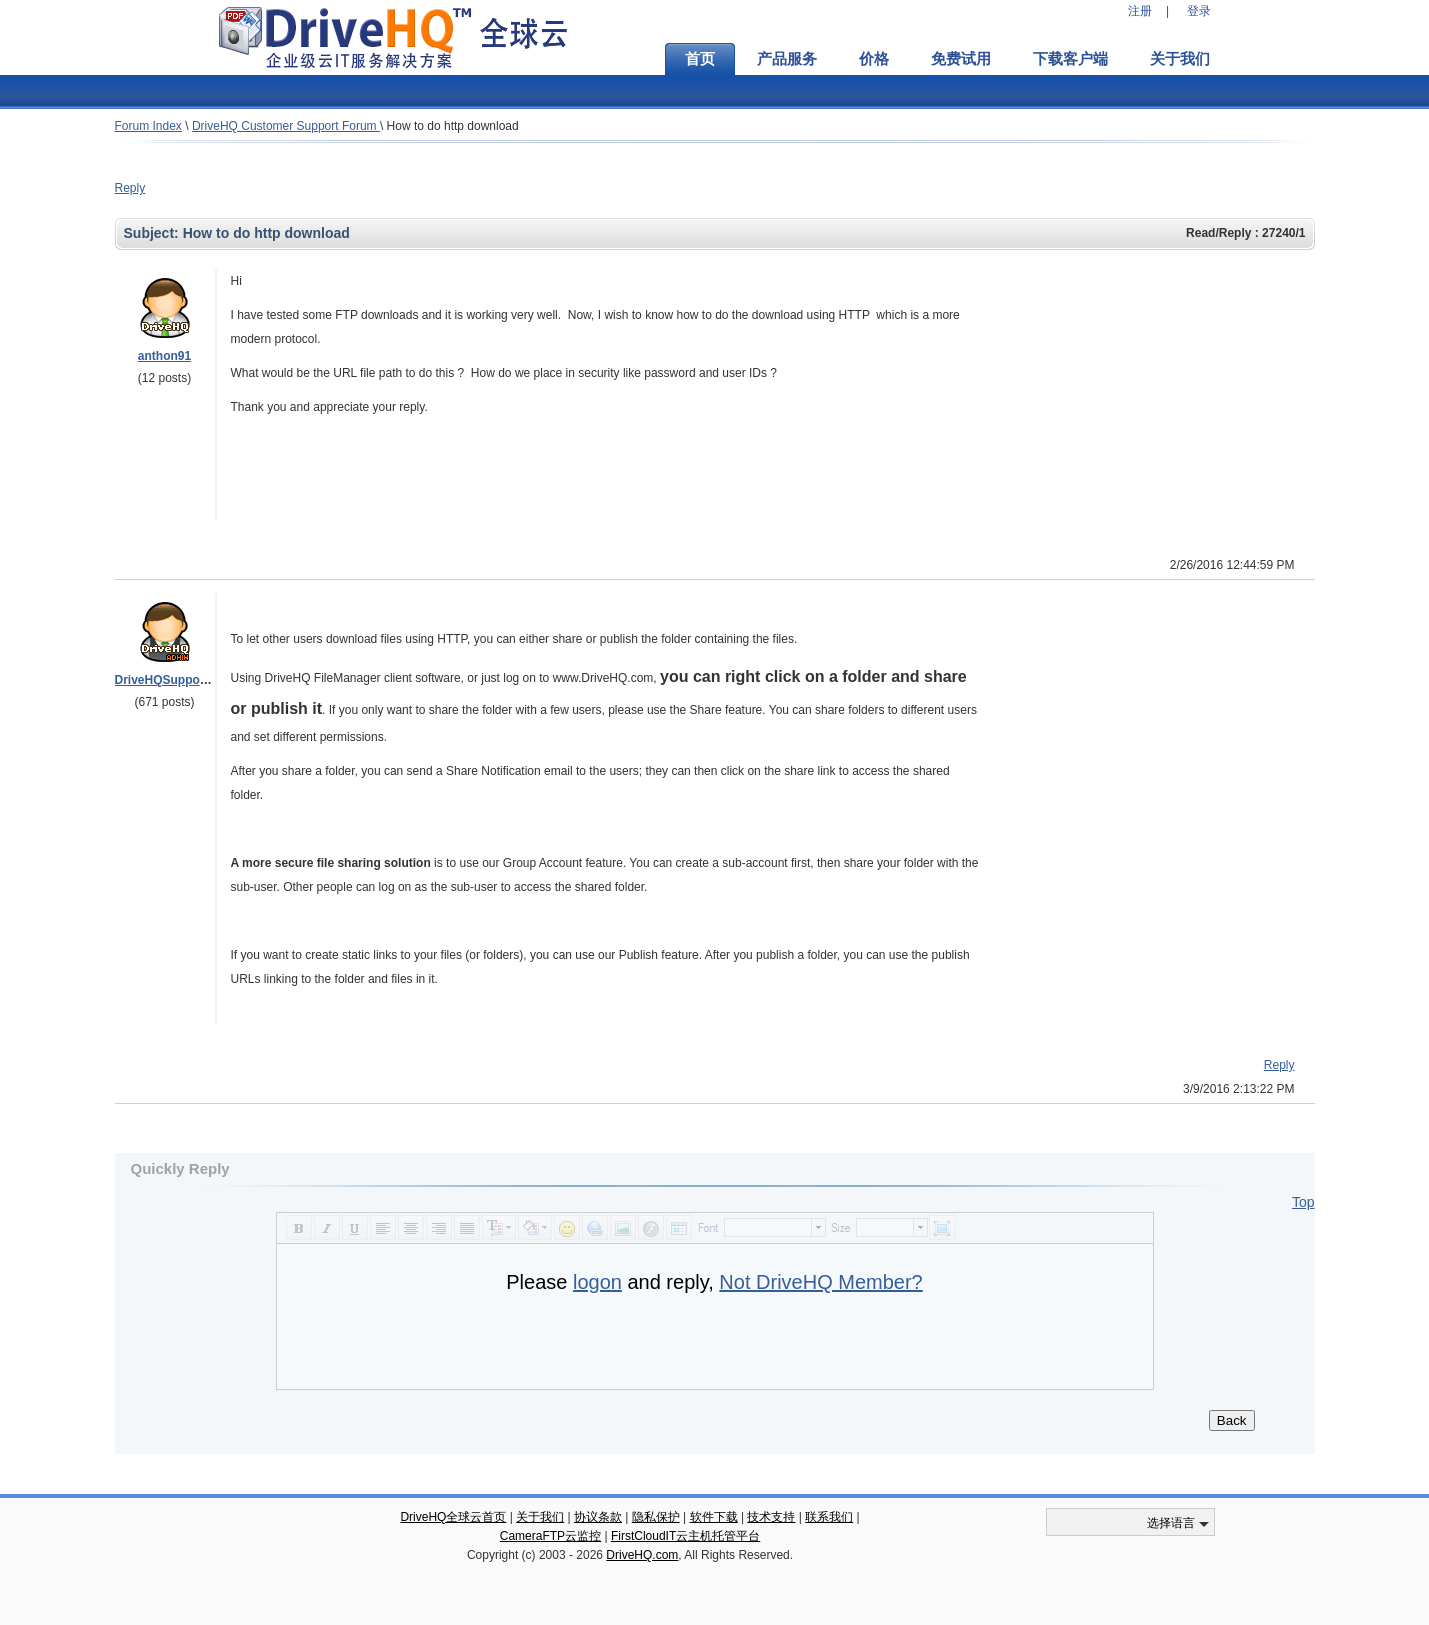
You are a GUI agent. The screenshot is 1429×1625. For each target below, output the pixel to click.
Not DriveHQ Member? (820, 1282)
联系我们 (829, 1517)
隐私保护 (656, 1517)
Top (1303, 1202)
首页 (700, 59)
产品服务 (787, 59)
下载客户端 (1070, 59)
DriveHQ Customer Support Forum (286, 126)
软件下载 (714, 1517)
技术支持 (771, 1517)
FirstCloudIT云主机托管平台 (685, 1536)
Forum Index (148, 126)
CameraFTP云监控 (550, 1536)
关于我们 (1180, 59)
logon (597, 1282)
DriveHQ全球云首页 (453, 1517)
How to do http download (453, 126)
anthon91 (164, 356)
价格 (874, 59)
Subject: (153, 233)
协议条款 (598, 1517)
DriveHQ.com (642, 1555)
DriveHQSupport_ (165, 680)
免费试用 (961, 59)
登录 (1199, 11)
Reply (130, 188)
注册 (1140, 11)
